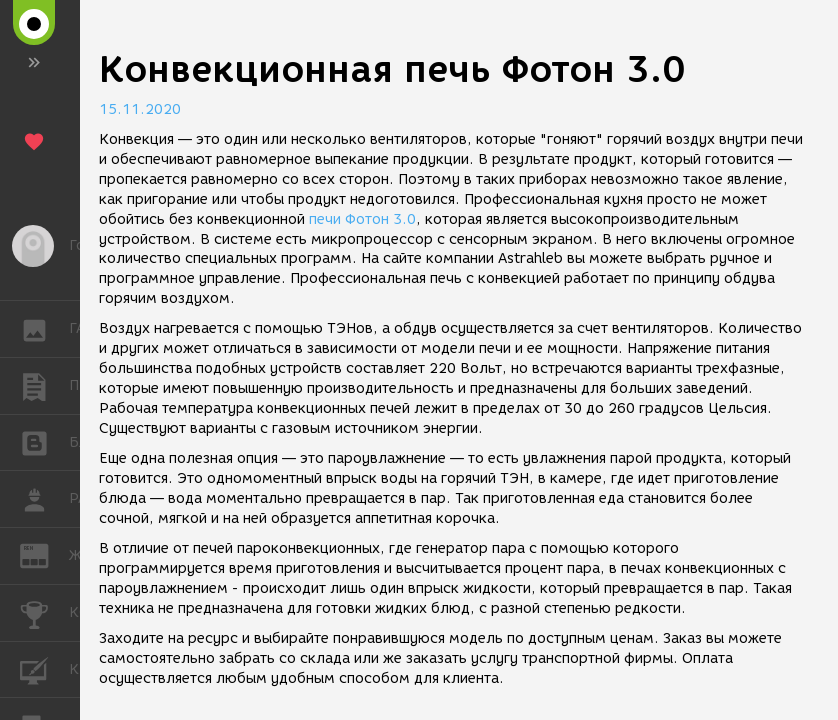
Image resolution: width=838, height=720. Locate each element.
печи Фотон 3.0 (362, 219)
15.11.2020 (140, 109)
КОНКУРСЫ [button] (44, 613)
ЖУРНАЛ (44, 554)
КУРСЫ (44, 668)
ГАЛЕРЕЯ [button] (44, 329)
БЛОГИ (44, 441)
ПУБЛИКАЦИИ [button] (44, 386)
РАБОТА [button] (44, 499)
